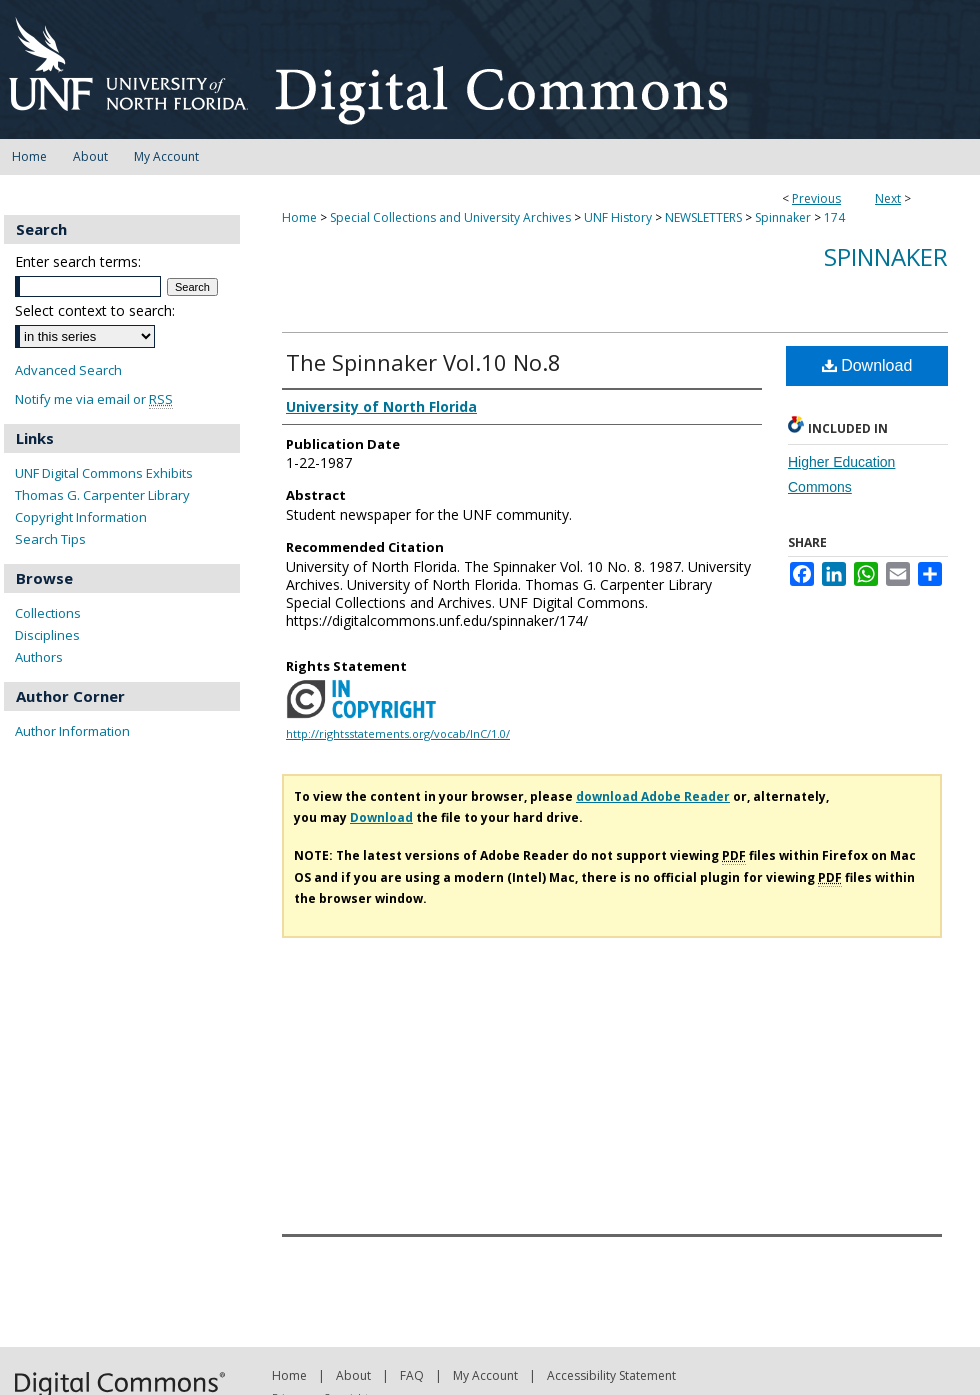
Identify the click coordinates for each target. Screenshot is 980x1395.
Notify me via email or (94, 399)
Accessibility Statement (611, 1375)
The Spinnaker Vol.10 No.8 (423, 362)
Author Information (72, 731)
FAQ (412, 1375)
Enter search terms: (78, 261)
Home (299, 217)
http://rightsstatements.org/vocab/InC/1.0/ (398, 733)
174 (834, 217)
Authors (39, 657)
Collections (48, 613)
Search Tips (50, 539)
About (353, 1375)
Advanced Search (68, 370)
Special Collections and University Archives (450, 217)
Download (867, 365)
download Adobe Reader (653, 796)
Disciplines (47, 635)
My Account (485, 1375)
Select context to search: (95, 310)
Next (888, 198)
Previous (816, 198)
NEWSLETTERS (703, 217)
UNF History (618, 217)
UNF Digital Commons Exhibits (104, 473)
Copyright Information (81, 517)
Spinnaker (783, 217)
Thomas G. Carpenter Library (102, 495)
